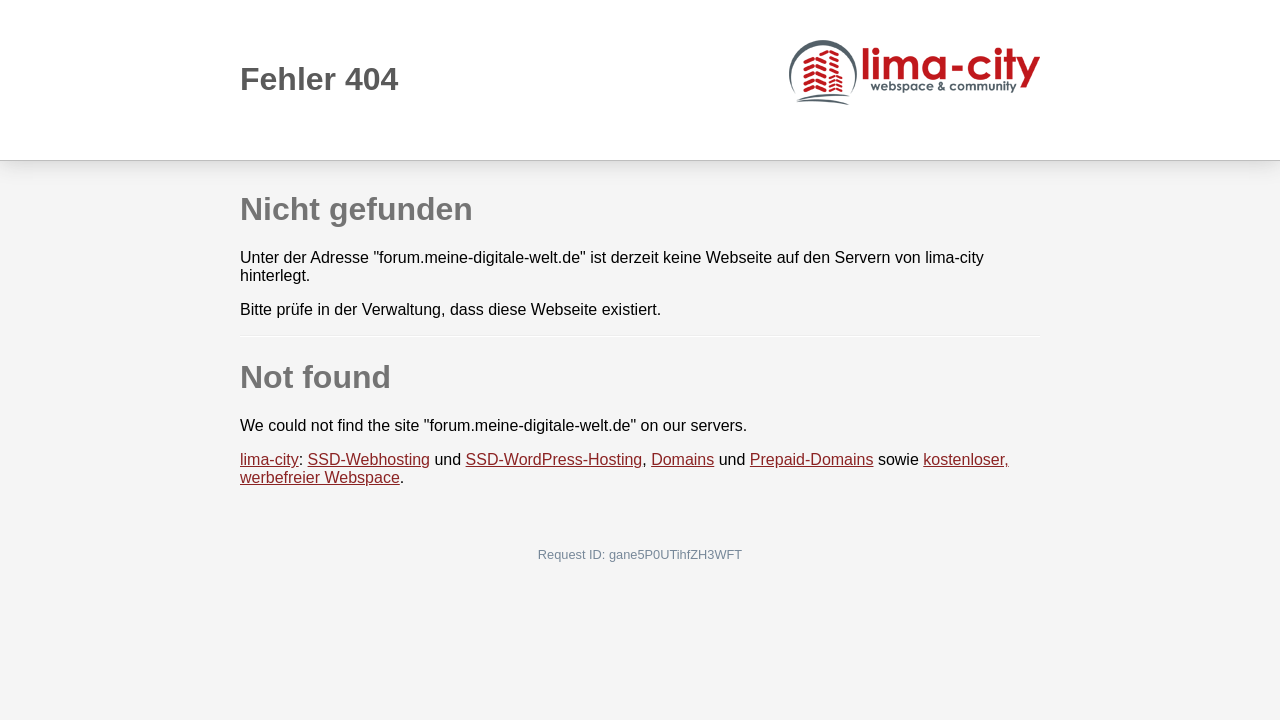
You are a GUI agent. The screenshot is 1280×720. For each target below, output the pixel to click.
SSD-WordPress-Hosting (554, 459)
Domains (682, 459)
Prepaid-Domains (812, 459)
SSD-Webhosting (369, 459)
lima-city (269, 459)
